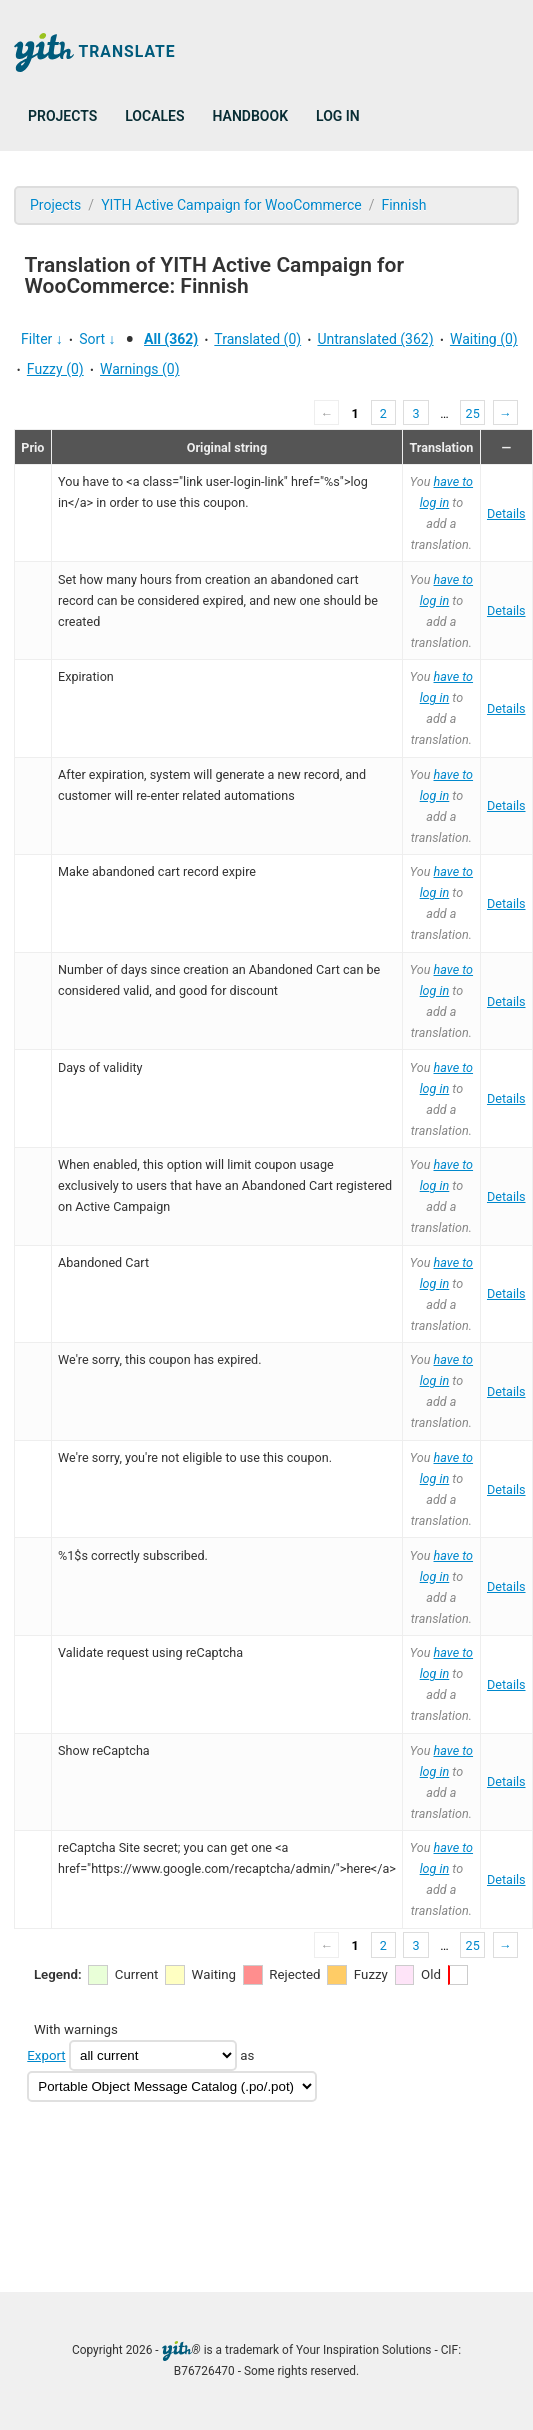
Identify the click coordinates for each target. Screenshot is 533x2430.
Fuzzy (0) (55, 369)
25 (473, 413)
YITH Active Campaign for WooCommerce (231, 205)
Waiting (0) (484, 339)
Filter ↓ (42, 339)
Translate (95, 52)
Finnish (403, 205)
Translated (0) (257, 339)
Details (506, 513)
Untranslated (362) (375, 339)
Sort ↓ (97, 339)
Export (46, 2055)
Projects (62, 116)
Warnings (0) (140, 369)
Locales (154, 116)
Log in (338, 116)
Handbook (250, 116)
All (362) (171, 339)
